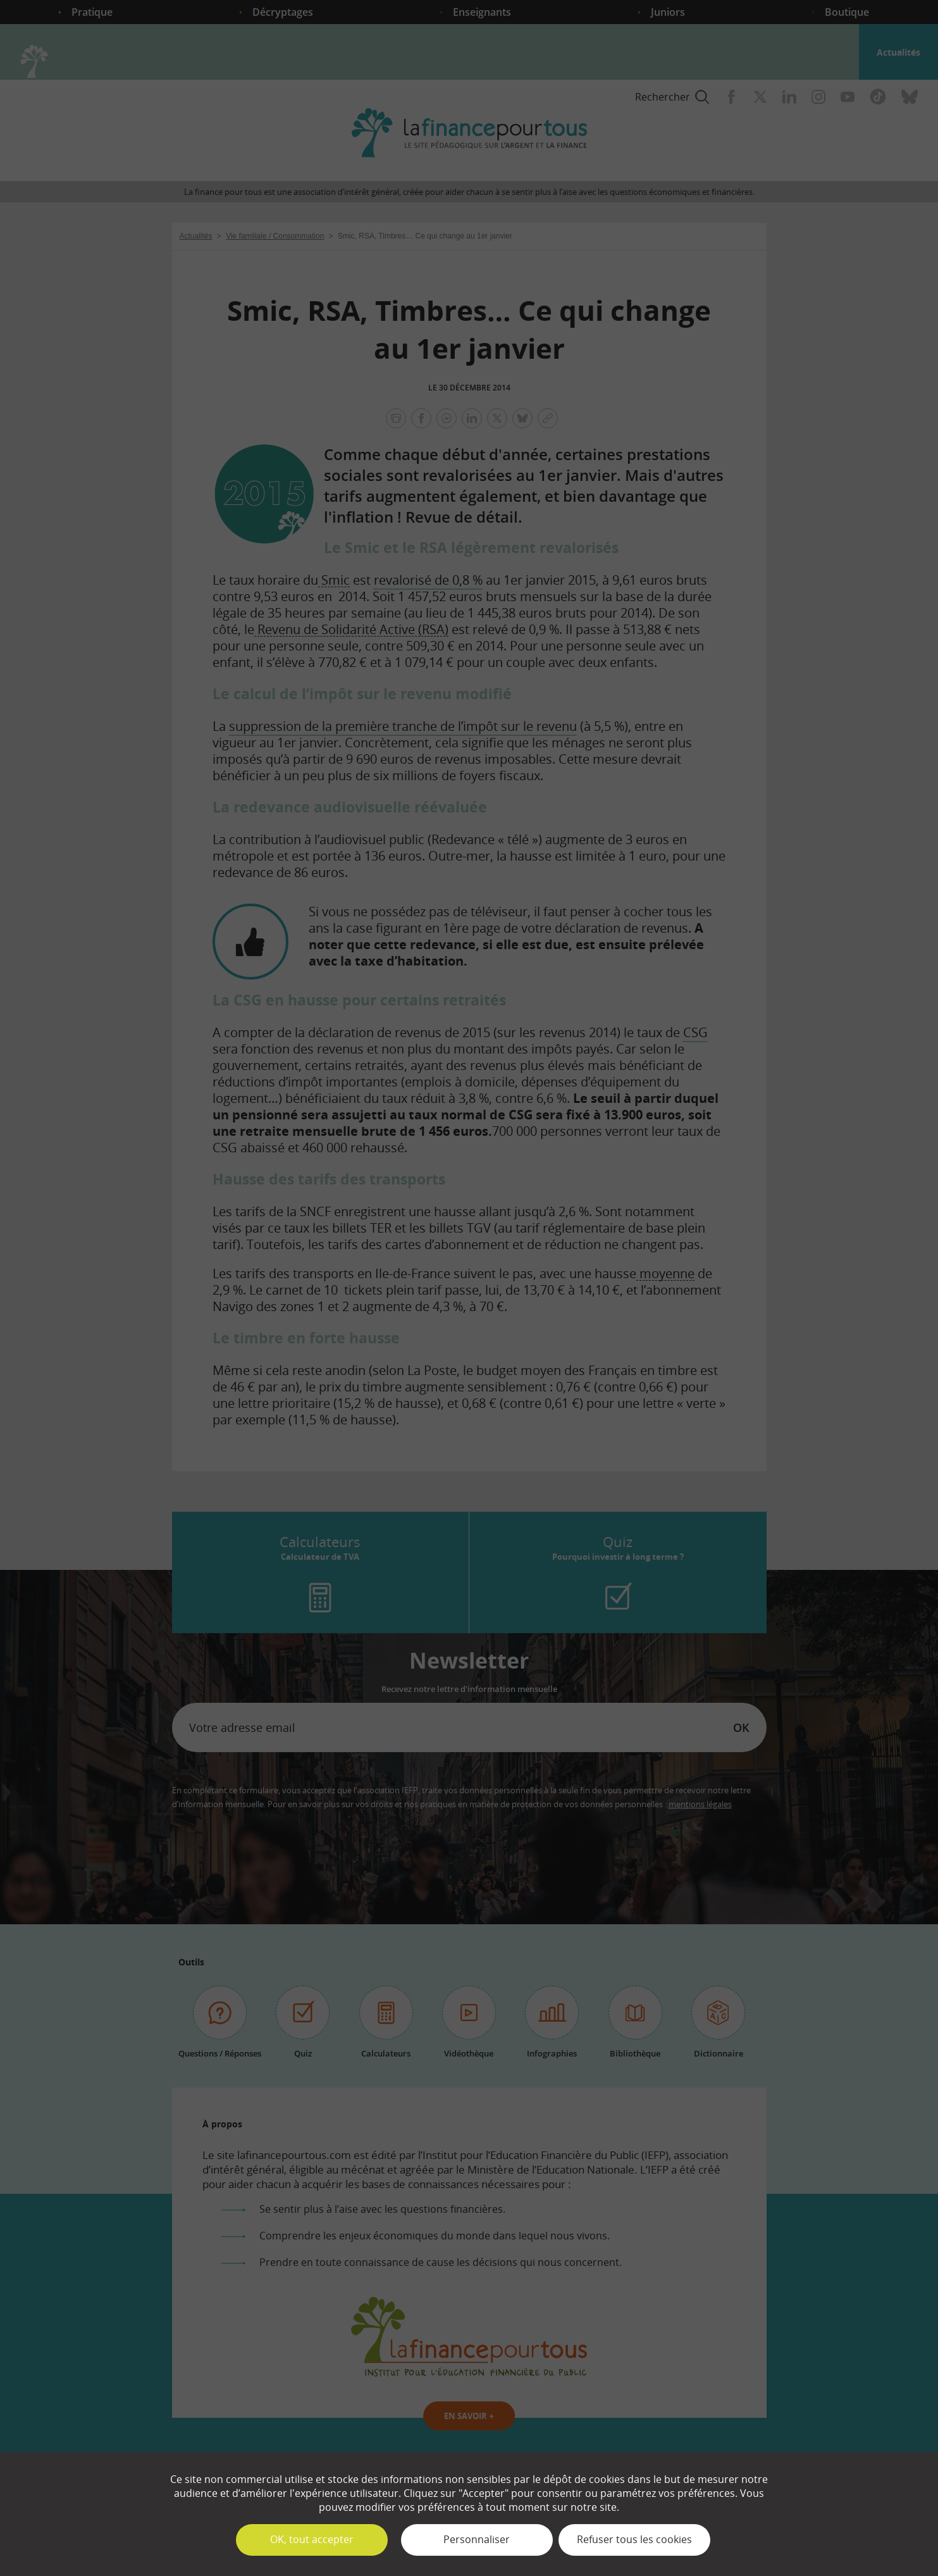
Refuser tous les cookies (634, 2539)
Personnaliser (476, 2539)
